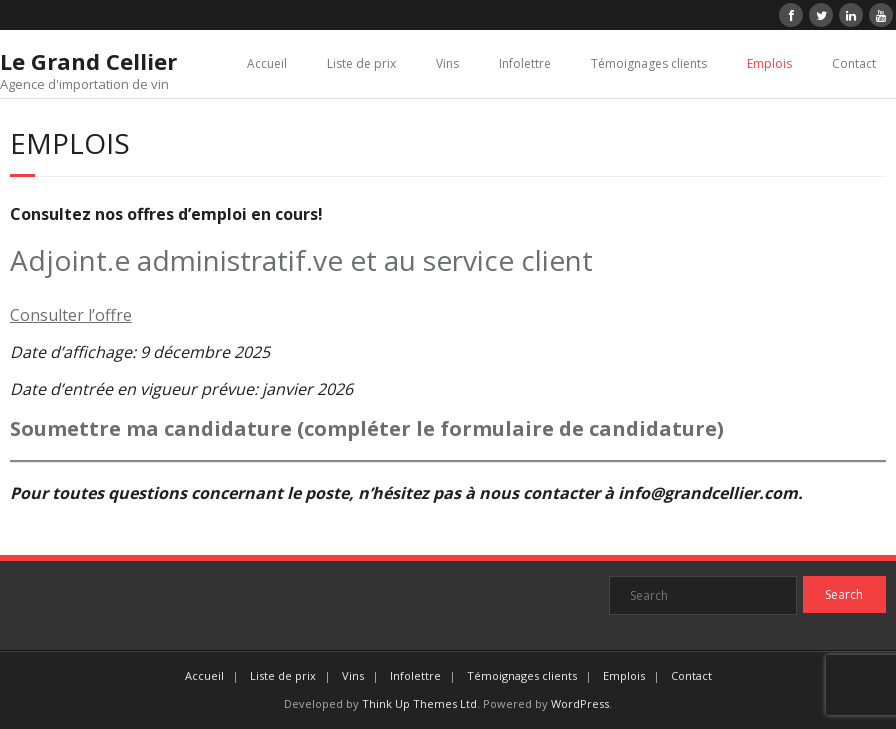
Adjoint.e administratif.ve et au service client (301, 260)
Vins (447, 63)
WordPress (580, 703)
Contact (854, 63)
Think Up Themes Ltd (419, 703)
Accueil (267, 63)
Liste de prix (361, 63)
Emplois (769, 63)
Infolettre (525, 63)
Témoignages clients (649, 63)
